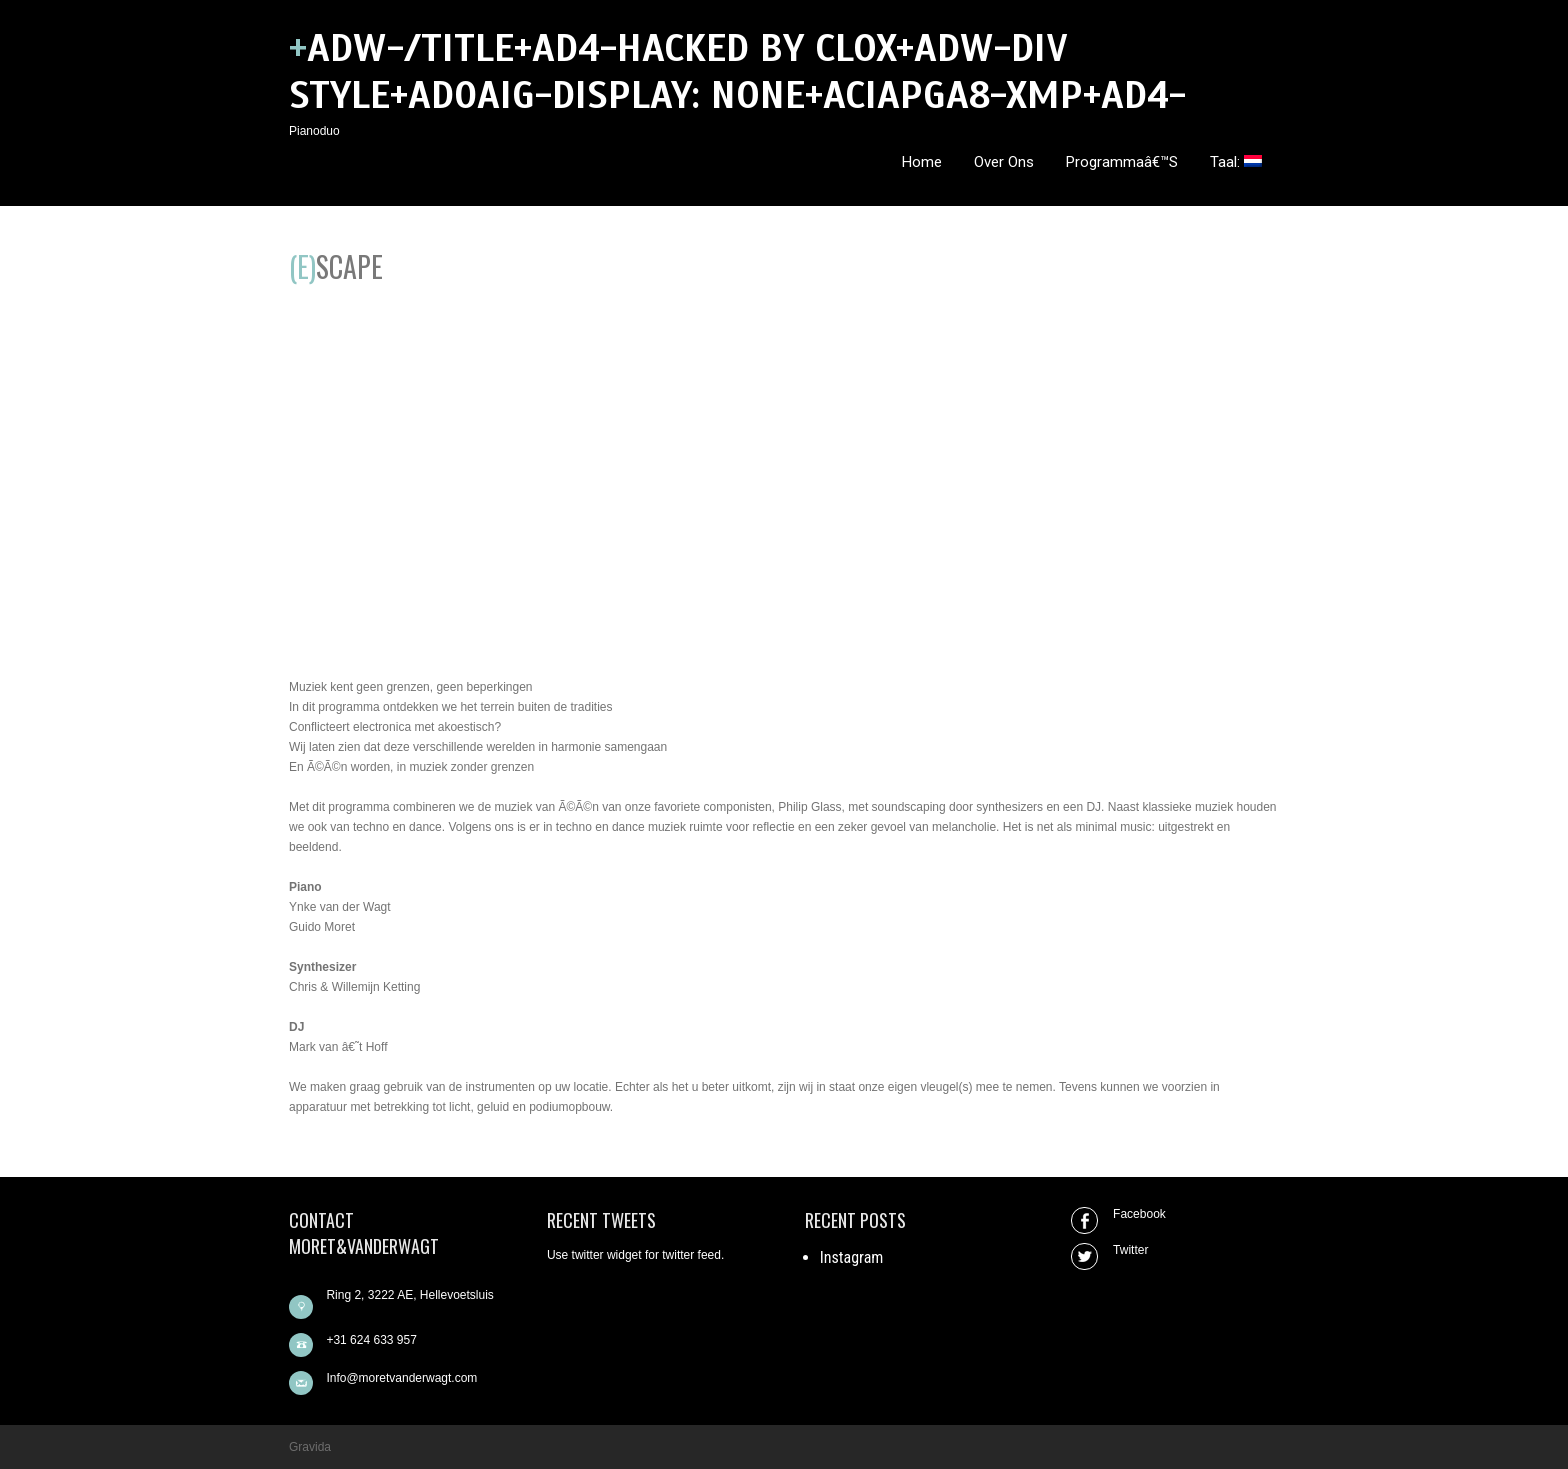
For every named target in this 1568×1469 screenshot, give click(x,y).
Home (922, 162)
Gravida (310, 1447)
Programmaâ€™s (1122, 162)
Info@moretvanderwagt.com (401, 1378)
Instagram (852, 1257)
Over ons (1004, 162)
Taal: (1236, 162)
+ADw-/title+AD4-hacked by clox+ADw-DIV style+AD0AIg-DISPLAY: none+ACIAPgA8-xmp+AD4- (737, 72)
